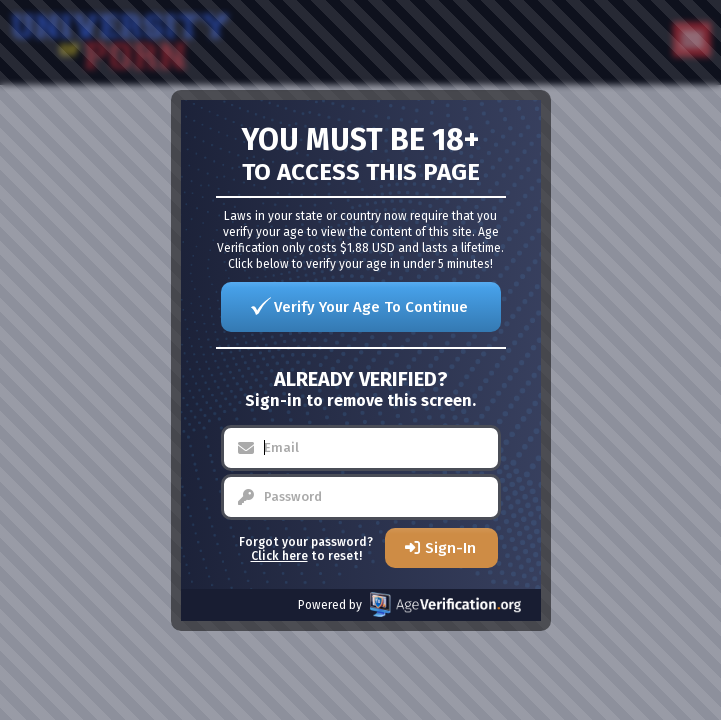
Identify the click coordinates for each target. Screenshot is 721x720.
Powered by (409, 604)
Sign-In (450, 548)
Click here (279, 556)
